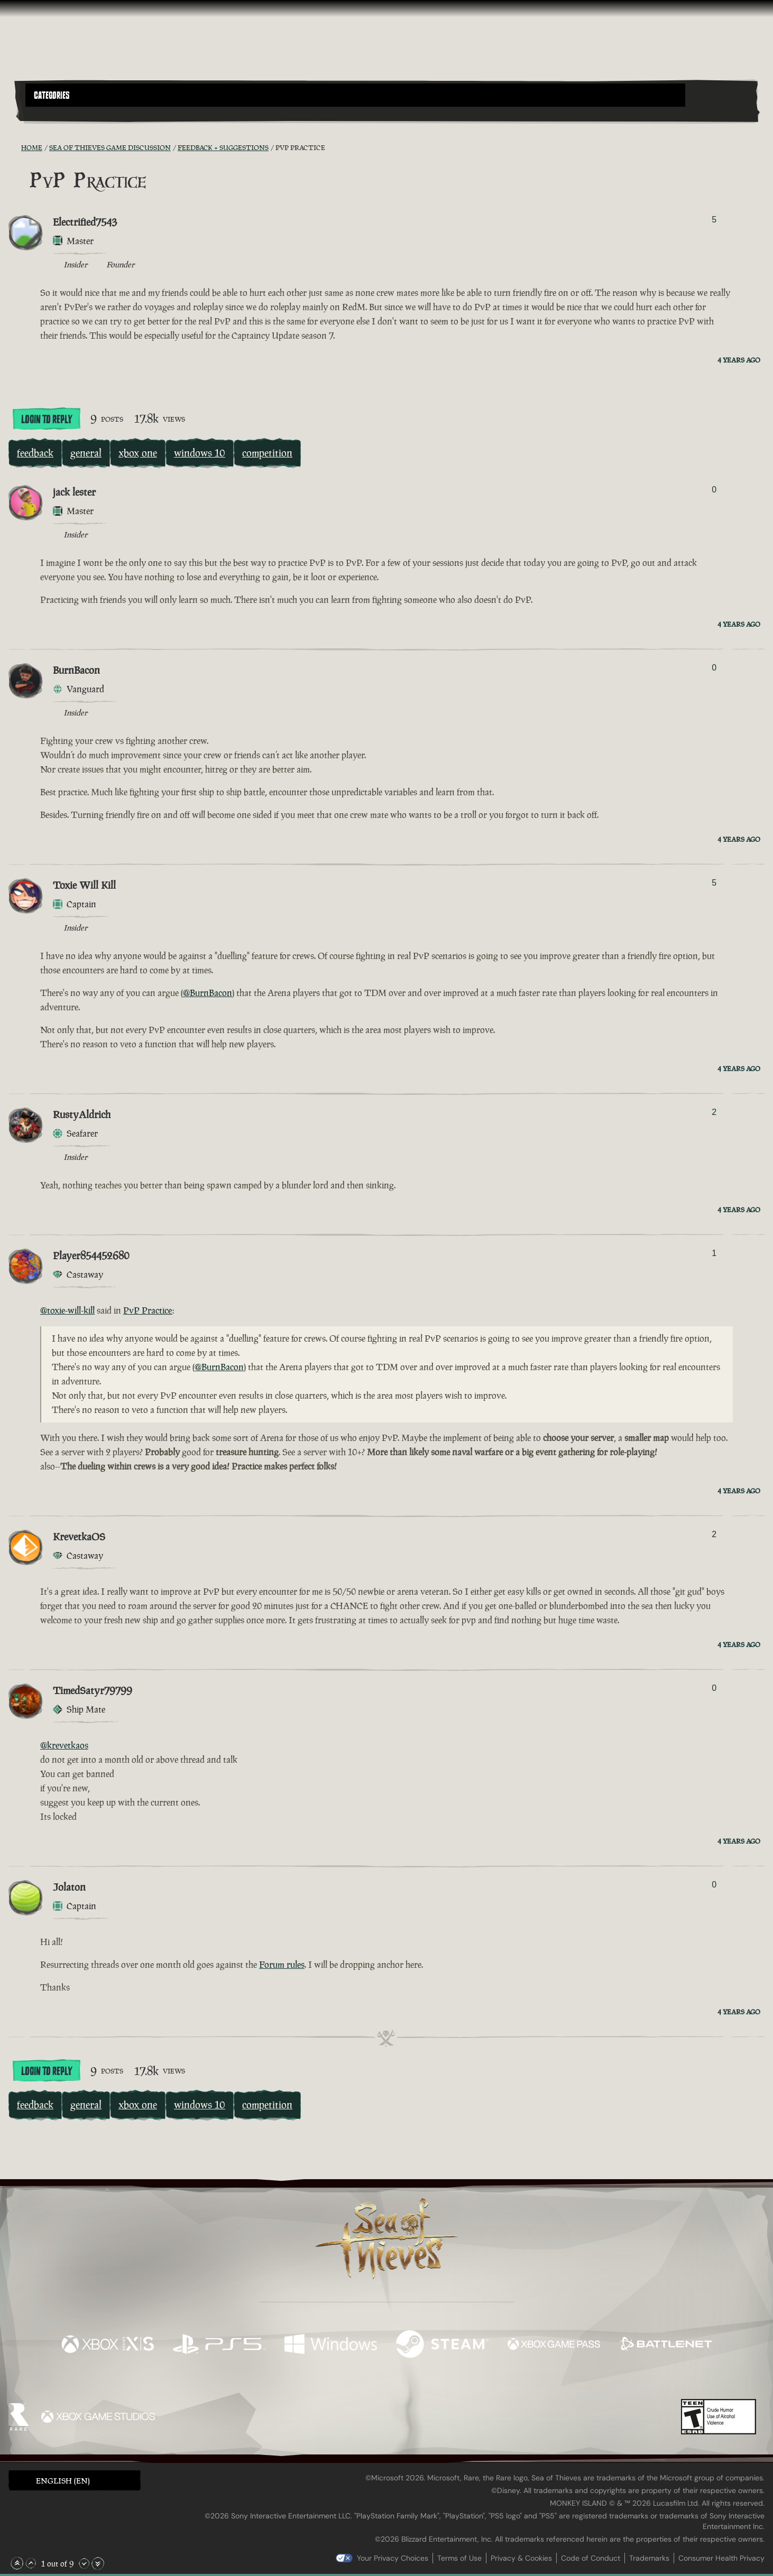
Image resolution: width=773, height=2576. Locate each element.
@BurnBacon (207, 993)
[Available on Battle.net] (665, 2345)
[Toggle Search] (54, 113)
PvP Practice (147, 1310)
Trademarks (649, 2558)
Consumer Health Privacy (721, 2558)
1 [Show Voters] (714, 1253)
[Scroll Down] (84, 2563)
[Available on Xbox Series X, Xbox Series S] (107, 2345)
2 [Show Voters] (714, 1112)
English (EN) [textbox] (63, 2481)
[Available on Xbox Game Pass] (554, 2345)
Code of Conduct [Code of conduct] (590, 2558)
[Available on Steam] (442, 2345)
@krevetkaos (64, 1745)
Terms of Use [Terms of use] (459, 2558)
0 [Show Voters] (714, 489)
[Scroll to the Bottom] (97, 2563)
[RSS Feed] (14, 147)
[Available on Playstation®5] (219, 2345)
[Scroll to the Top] (17, 2563)
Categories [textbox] (52, 96)
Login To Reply (46, 419)
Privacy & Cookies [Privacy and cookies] (521, 2558)
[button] (355, 95)
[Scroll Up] (30, 2563)
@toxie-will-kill (67, 1310)
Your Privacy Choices (392, 2558)
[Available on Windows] (330, 2345)
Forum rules (282, 1964)
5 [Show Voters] (714, 219)
